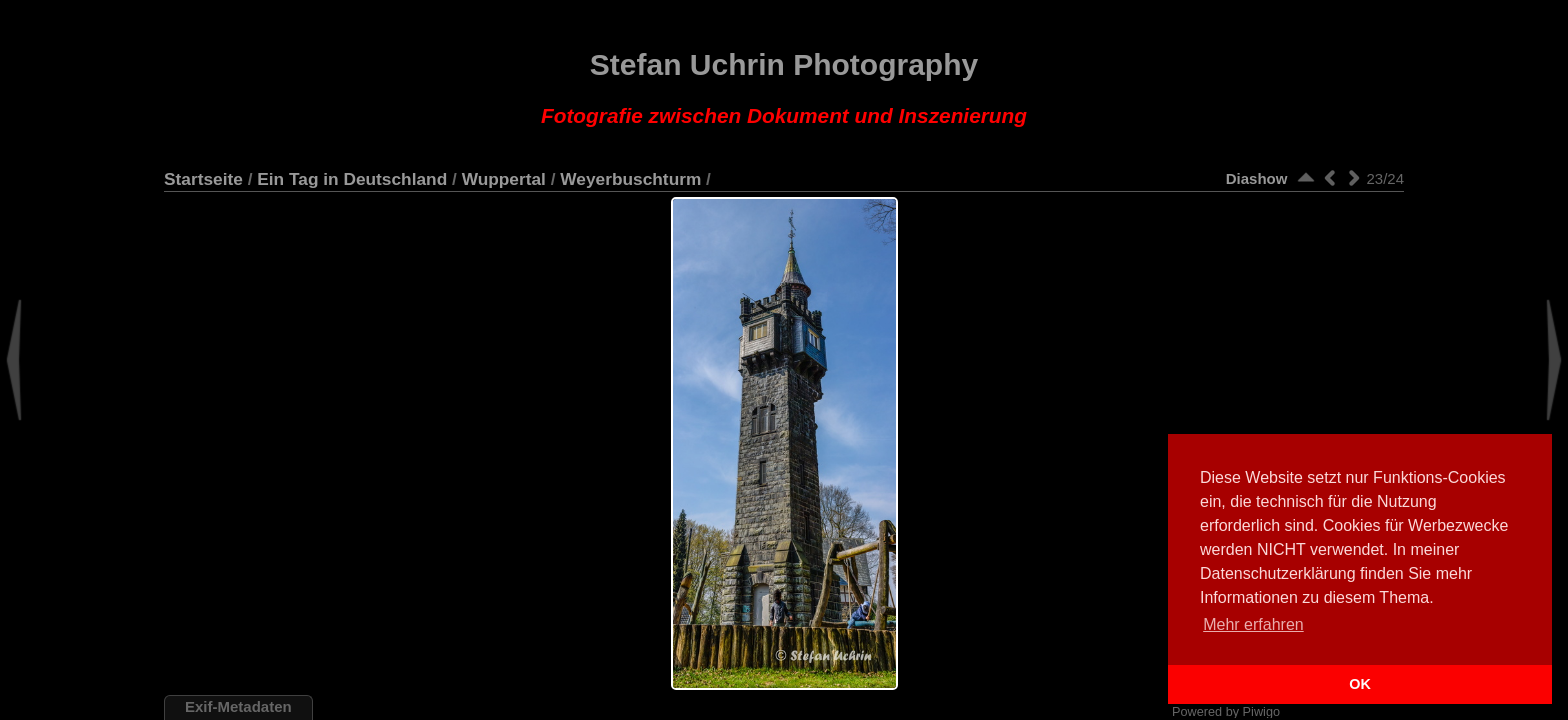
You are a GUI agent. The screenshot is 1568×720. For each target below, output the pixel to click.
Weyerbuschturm (630, 179)
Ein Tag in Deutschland (352, 179)
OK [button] (1360, 684)
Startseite (203, 179)
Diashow (1257, 178)
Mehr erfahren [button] (1253, 624)
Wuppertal (504, 179)
